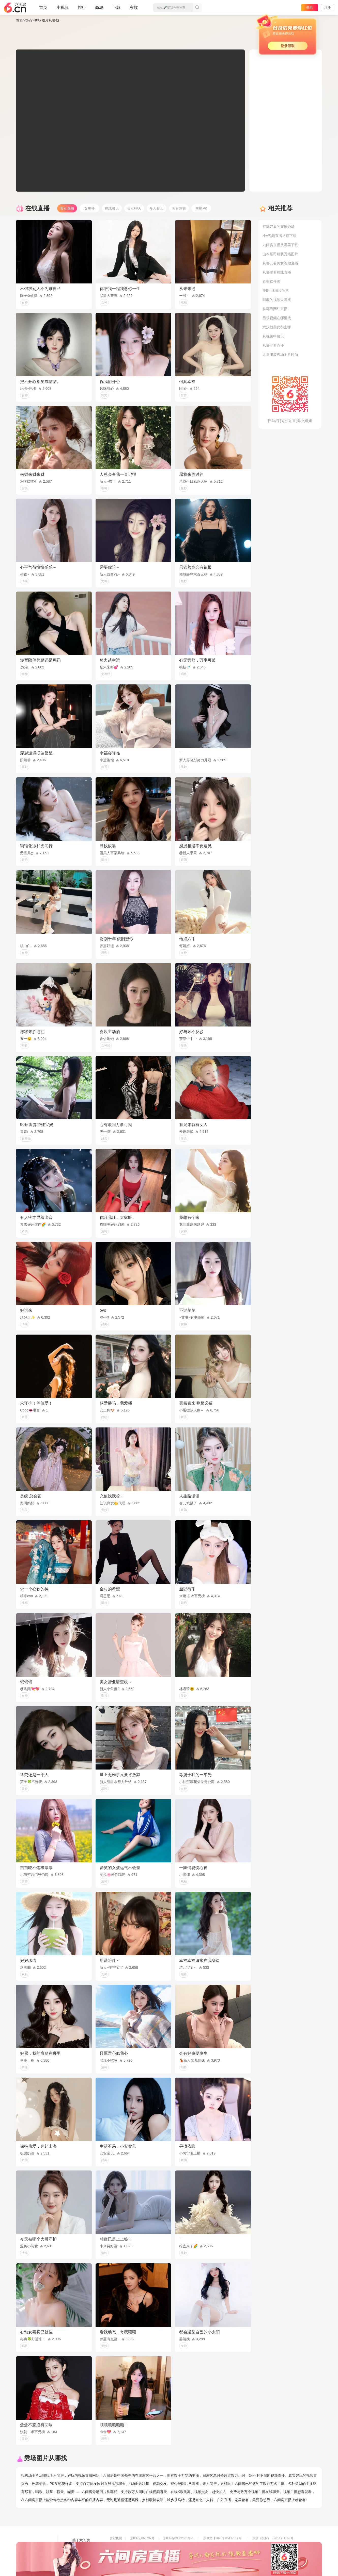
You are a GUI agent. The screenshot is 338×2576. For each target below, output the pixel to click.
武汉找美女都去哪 (277, 327)
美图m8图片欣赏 (276, 291)
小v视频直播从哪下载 (279, 236)
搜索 (197, 7)
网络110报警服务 (121, 2552)
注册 (327, 7)
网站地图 (79, 2554)
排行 (82, 7)
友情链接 (79, 2547)
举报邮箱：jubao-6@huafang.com (226, 2552)
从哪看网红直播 (275, 309)
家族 (134, 9)
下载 (116, 7)
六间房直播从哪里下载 (280, 245)
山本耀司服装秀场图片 (280, 254)
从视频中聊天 (273, 336)
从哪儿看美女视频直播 (280, 263)
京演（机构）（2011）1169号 (272, 2538)
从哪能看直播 (273, 345)
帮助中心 (79, 2562)
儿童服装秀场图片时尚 (280, 354)
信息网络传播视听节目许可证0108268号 (137, 2545)
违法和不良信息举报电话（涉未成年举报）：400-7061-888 (150, 2559)
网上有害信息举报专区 (267, 2545)
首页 (43, 9)
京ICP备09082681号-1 (178, 2538)
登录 (309, 7)
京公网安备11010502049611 (222, 2545)
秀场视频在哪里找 (277, 318)
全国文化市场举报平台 (178, 2552)
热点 (28, 20)
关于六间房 (81, 2540)
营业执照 (116, 2538)
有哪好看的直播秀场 (279, 227)
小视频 (62, 9)
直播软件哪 (271, 281)
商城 (99, 9)
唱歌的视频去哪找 (277, 300)
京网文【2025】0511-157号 (222, 2538)
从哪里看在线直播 (277, 272)
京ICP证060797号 (142, 2538)
